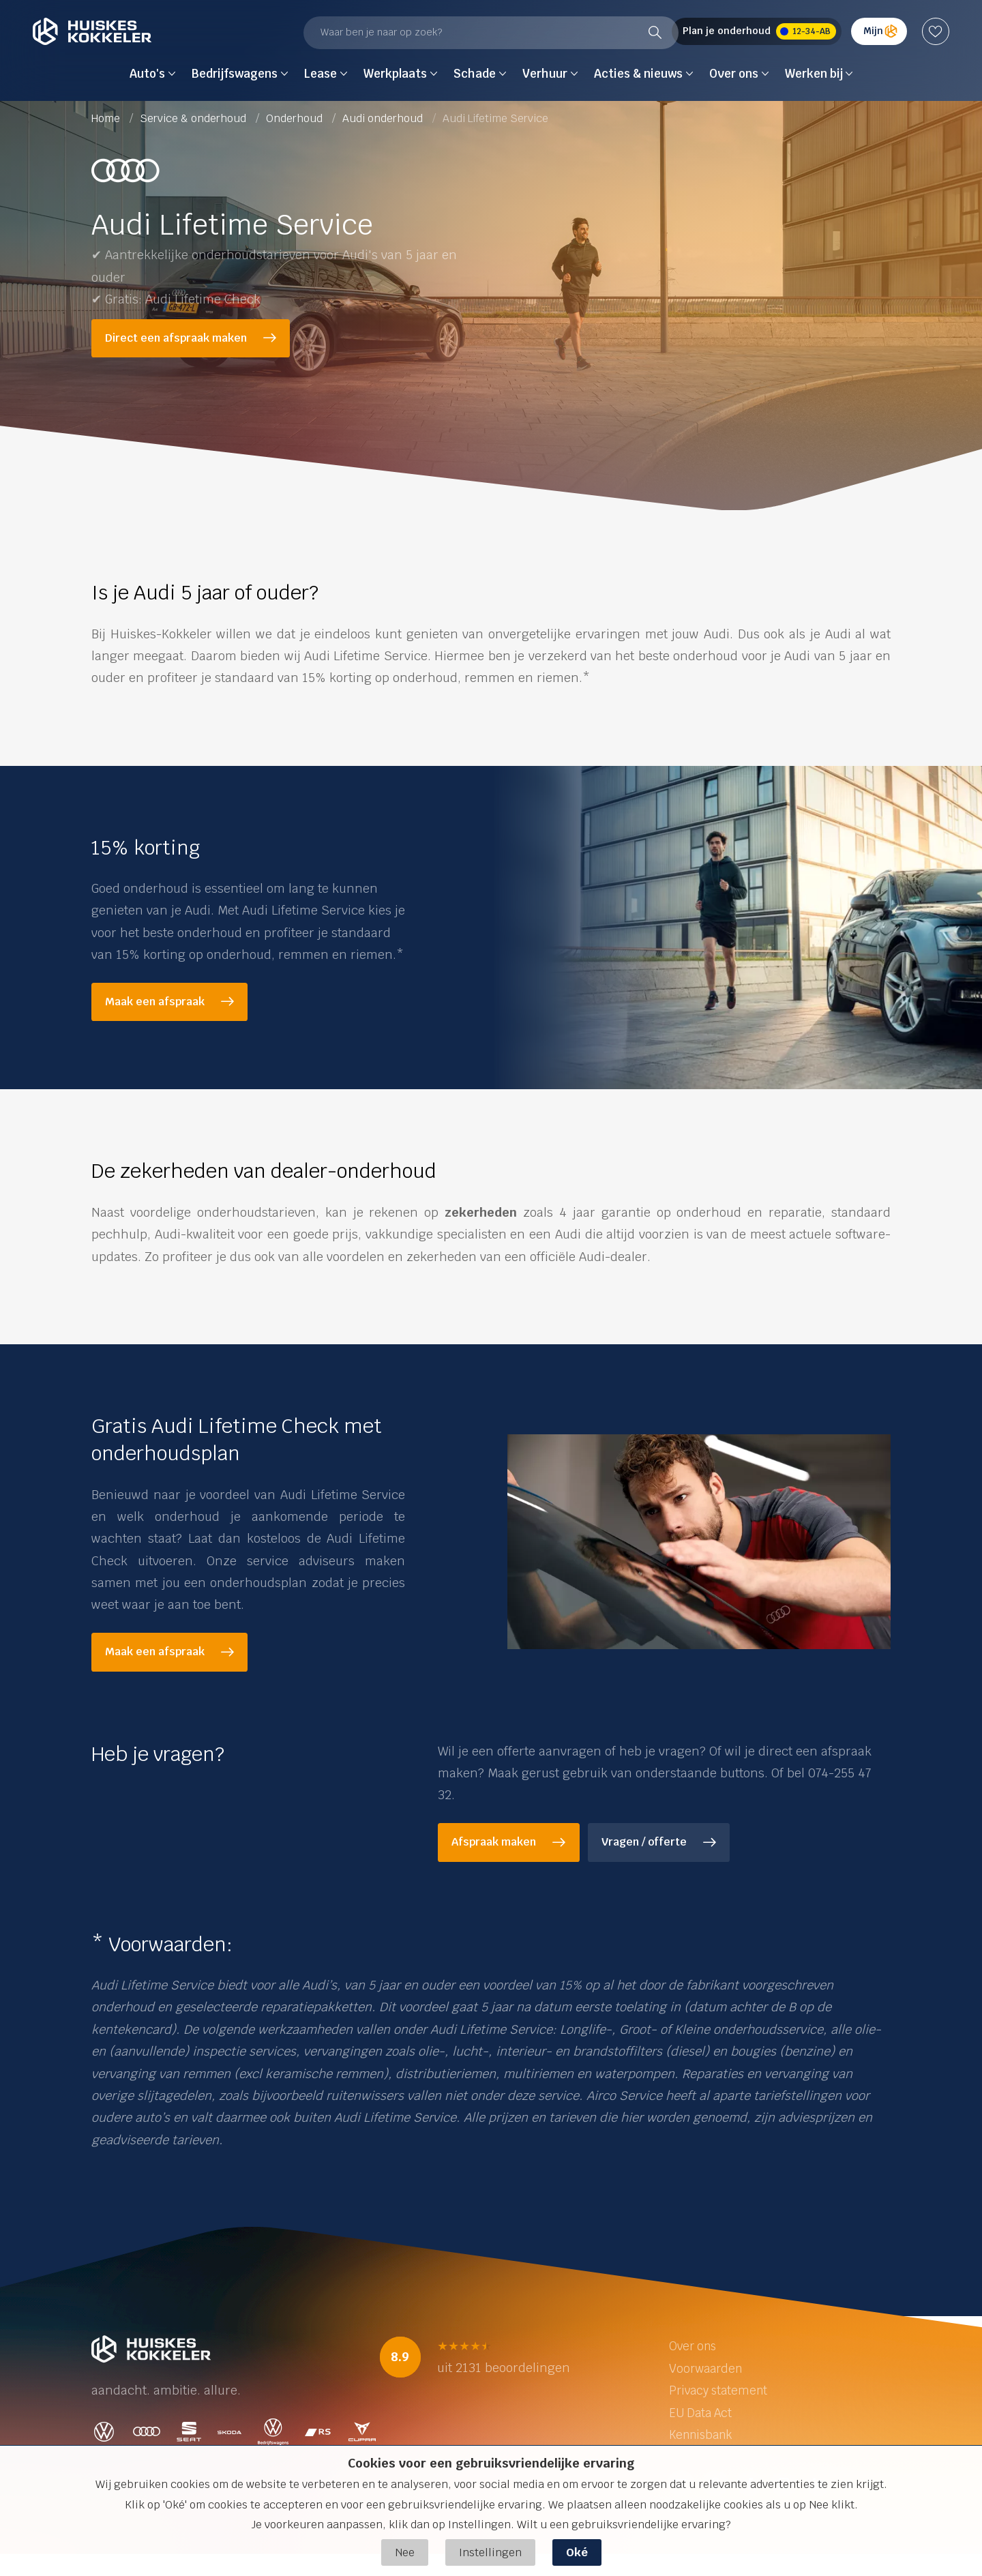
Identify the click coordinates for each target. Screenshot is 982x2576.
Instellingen (490, 2552)
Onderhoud (295, 118)
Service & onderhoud (194, 118)
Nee (405, 2552)
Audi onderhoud (384, 118)
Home (107, 118)
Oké (577, 2552)
